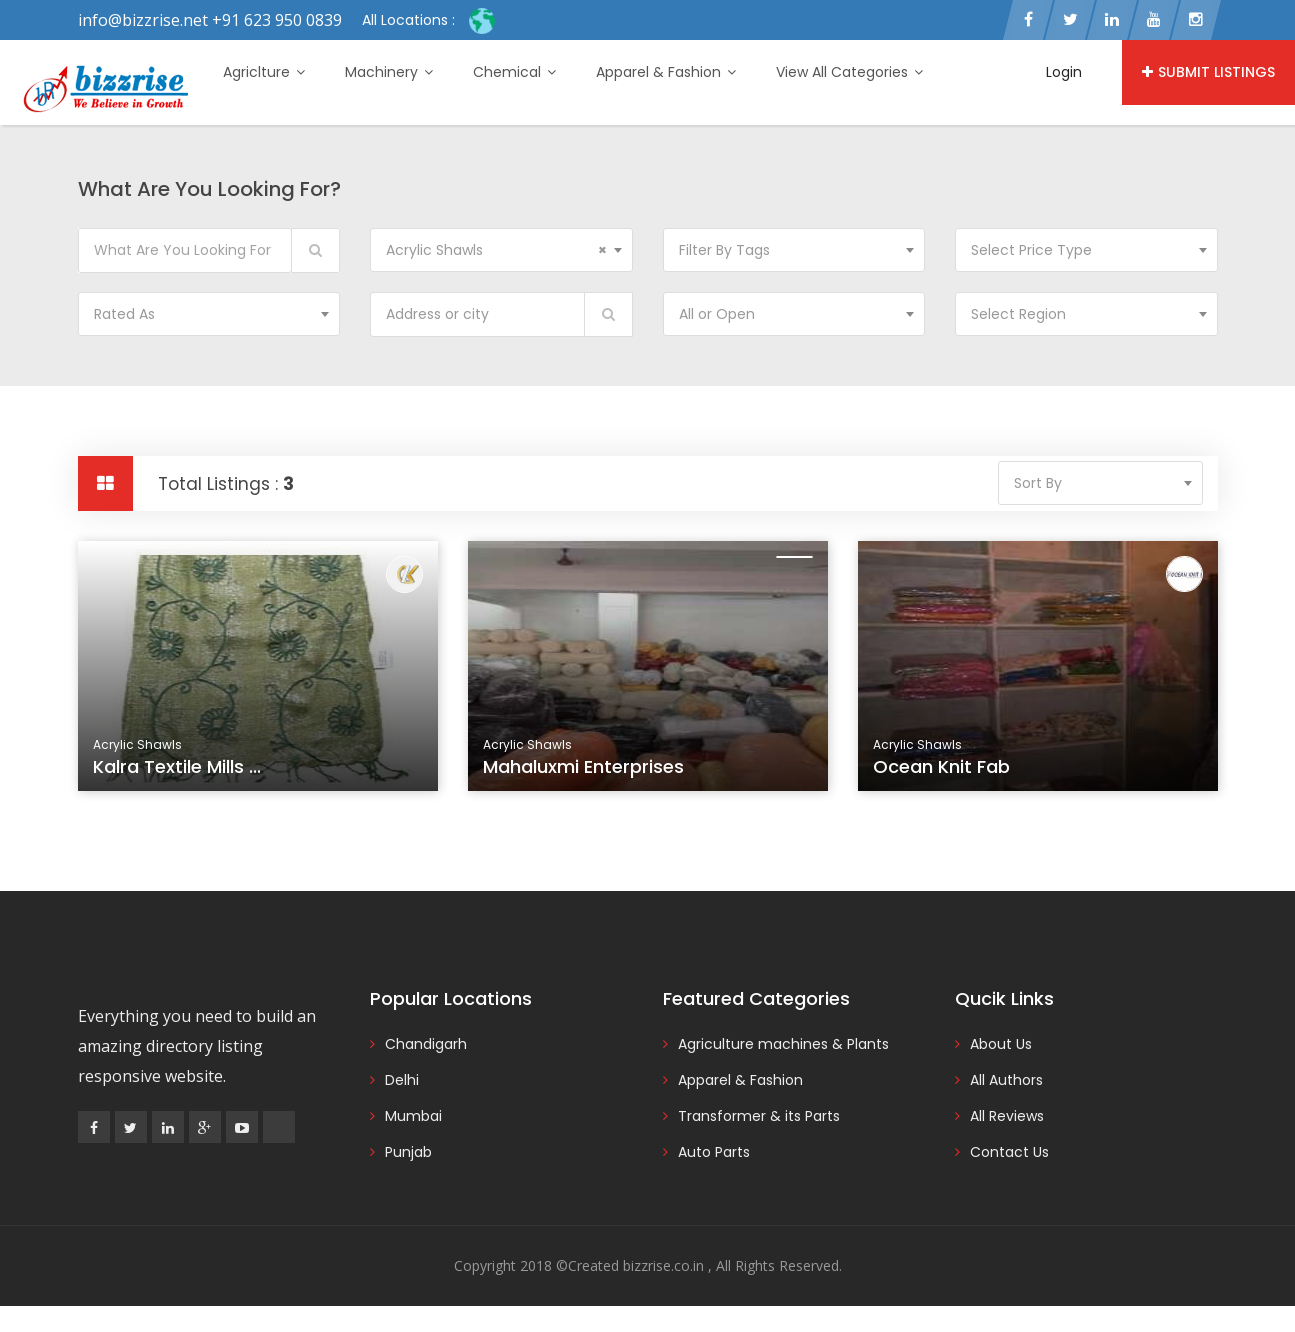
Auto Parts (714, 1152)
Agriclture (264, 72)
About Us (1001, 1044)
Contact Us (1009, 1152)
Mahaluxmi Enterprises (583, 766)
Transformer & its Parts (759, 1116)
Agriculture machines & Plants (783, 1044)
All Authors (1006, 1080)
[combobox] (501, 250)
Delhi (402, 1080)
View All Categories (849, 72)
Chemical (514, 72)
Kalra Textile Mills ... (177, 766)
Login (1064, 72)
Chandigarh (426, 1044)
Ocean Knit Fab (941, 766)
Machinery (389, 72)
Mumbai (413, 1116)
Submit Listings (1208, 72)
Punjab (408, 1152)
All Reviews (1007, 1116)
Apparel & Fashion (666, 72)
